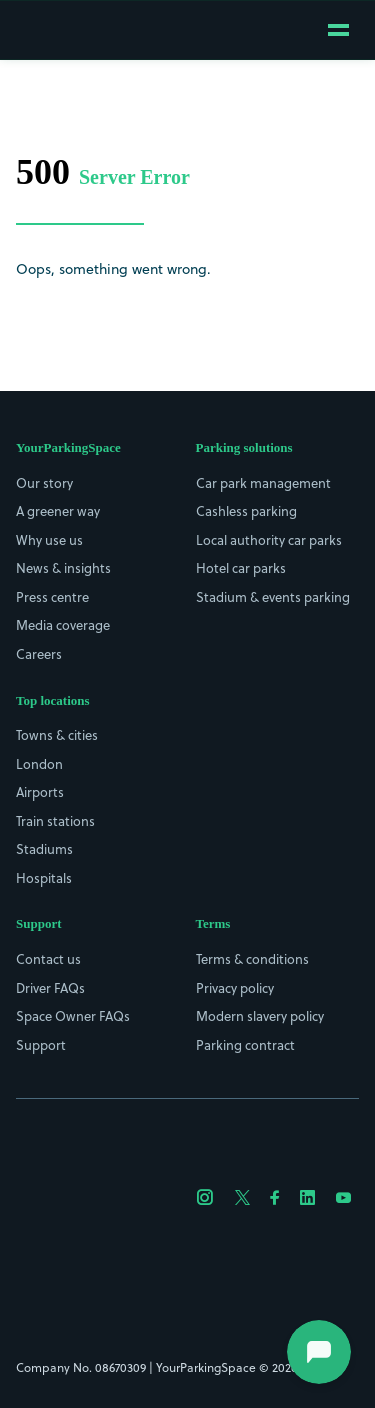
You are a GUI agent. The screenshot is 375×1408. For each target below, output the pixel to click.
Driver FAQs (50, 988)
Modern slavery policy (260, 1016)
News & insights (63, 568)
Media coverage (63, 625)
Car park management (263, 483)
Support (41, 1045)
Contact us (48, 959)
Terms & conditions (252, 959)
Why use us (49, 540)
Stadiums (44, 849)
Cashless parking (246, 511)
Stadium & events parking (273, 597)
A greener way (58, 511)
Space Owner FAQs (73, 1016)
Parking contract (245, 1045)
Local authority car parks (269, 540)
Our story (44, 483)
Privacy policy (235, 988)
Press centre (52, 597)
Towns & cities (57, 735)
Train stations (55, 821)
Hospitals (44, 878)
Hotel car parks (241, 568)
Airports (40, 792)
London (39, 764)
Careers (39, 654)
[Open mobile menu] (338, 30)
